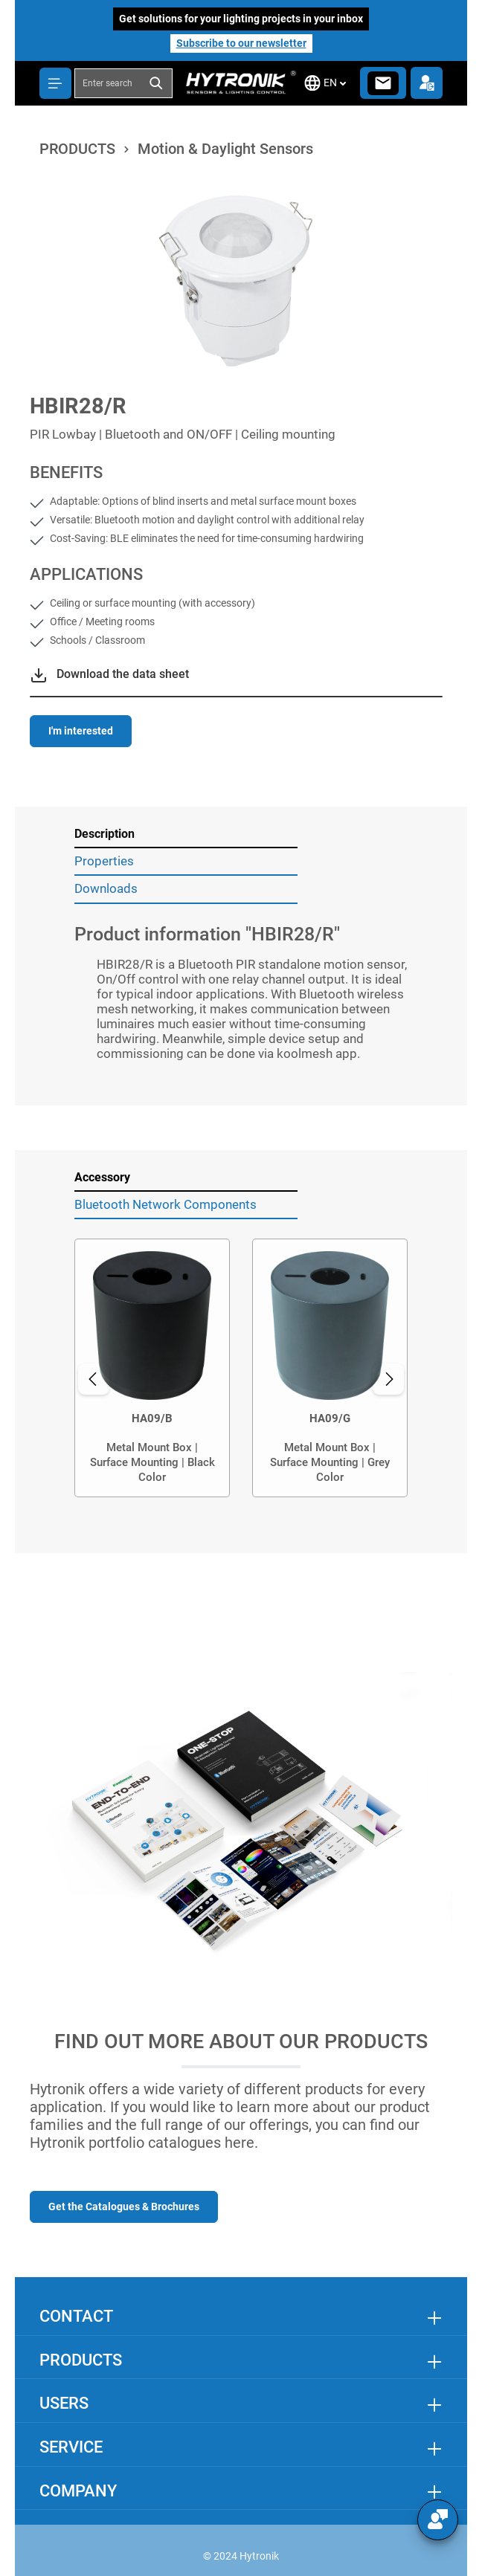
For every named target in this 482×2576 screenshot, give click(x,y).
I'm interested (80, 731)
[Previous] (93, 1379)
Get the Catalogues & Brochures (123, 2206)
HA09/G (329, 1418)
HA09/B (152, 1418)
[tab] (186, 834)
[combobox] (108, 83)
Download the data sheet (123, 674)
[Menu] (55, 83)
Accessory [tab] (102, 1177)
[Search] (157, 83)
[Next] (388, 1379)
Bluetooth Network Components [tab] (165, 1204)
